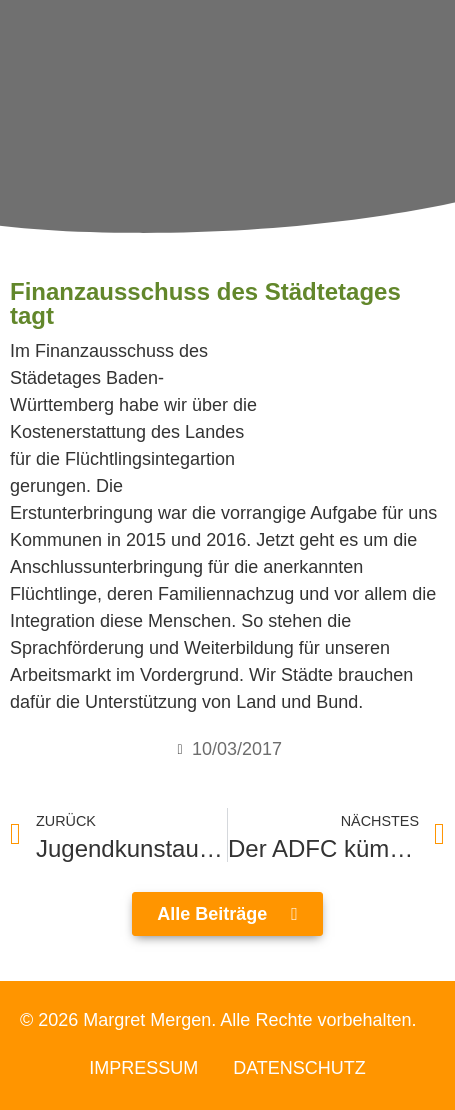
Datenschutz (299, 1068)
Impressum (143, 1068)
